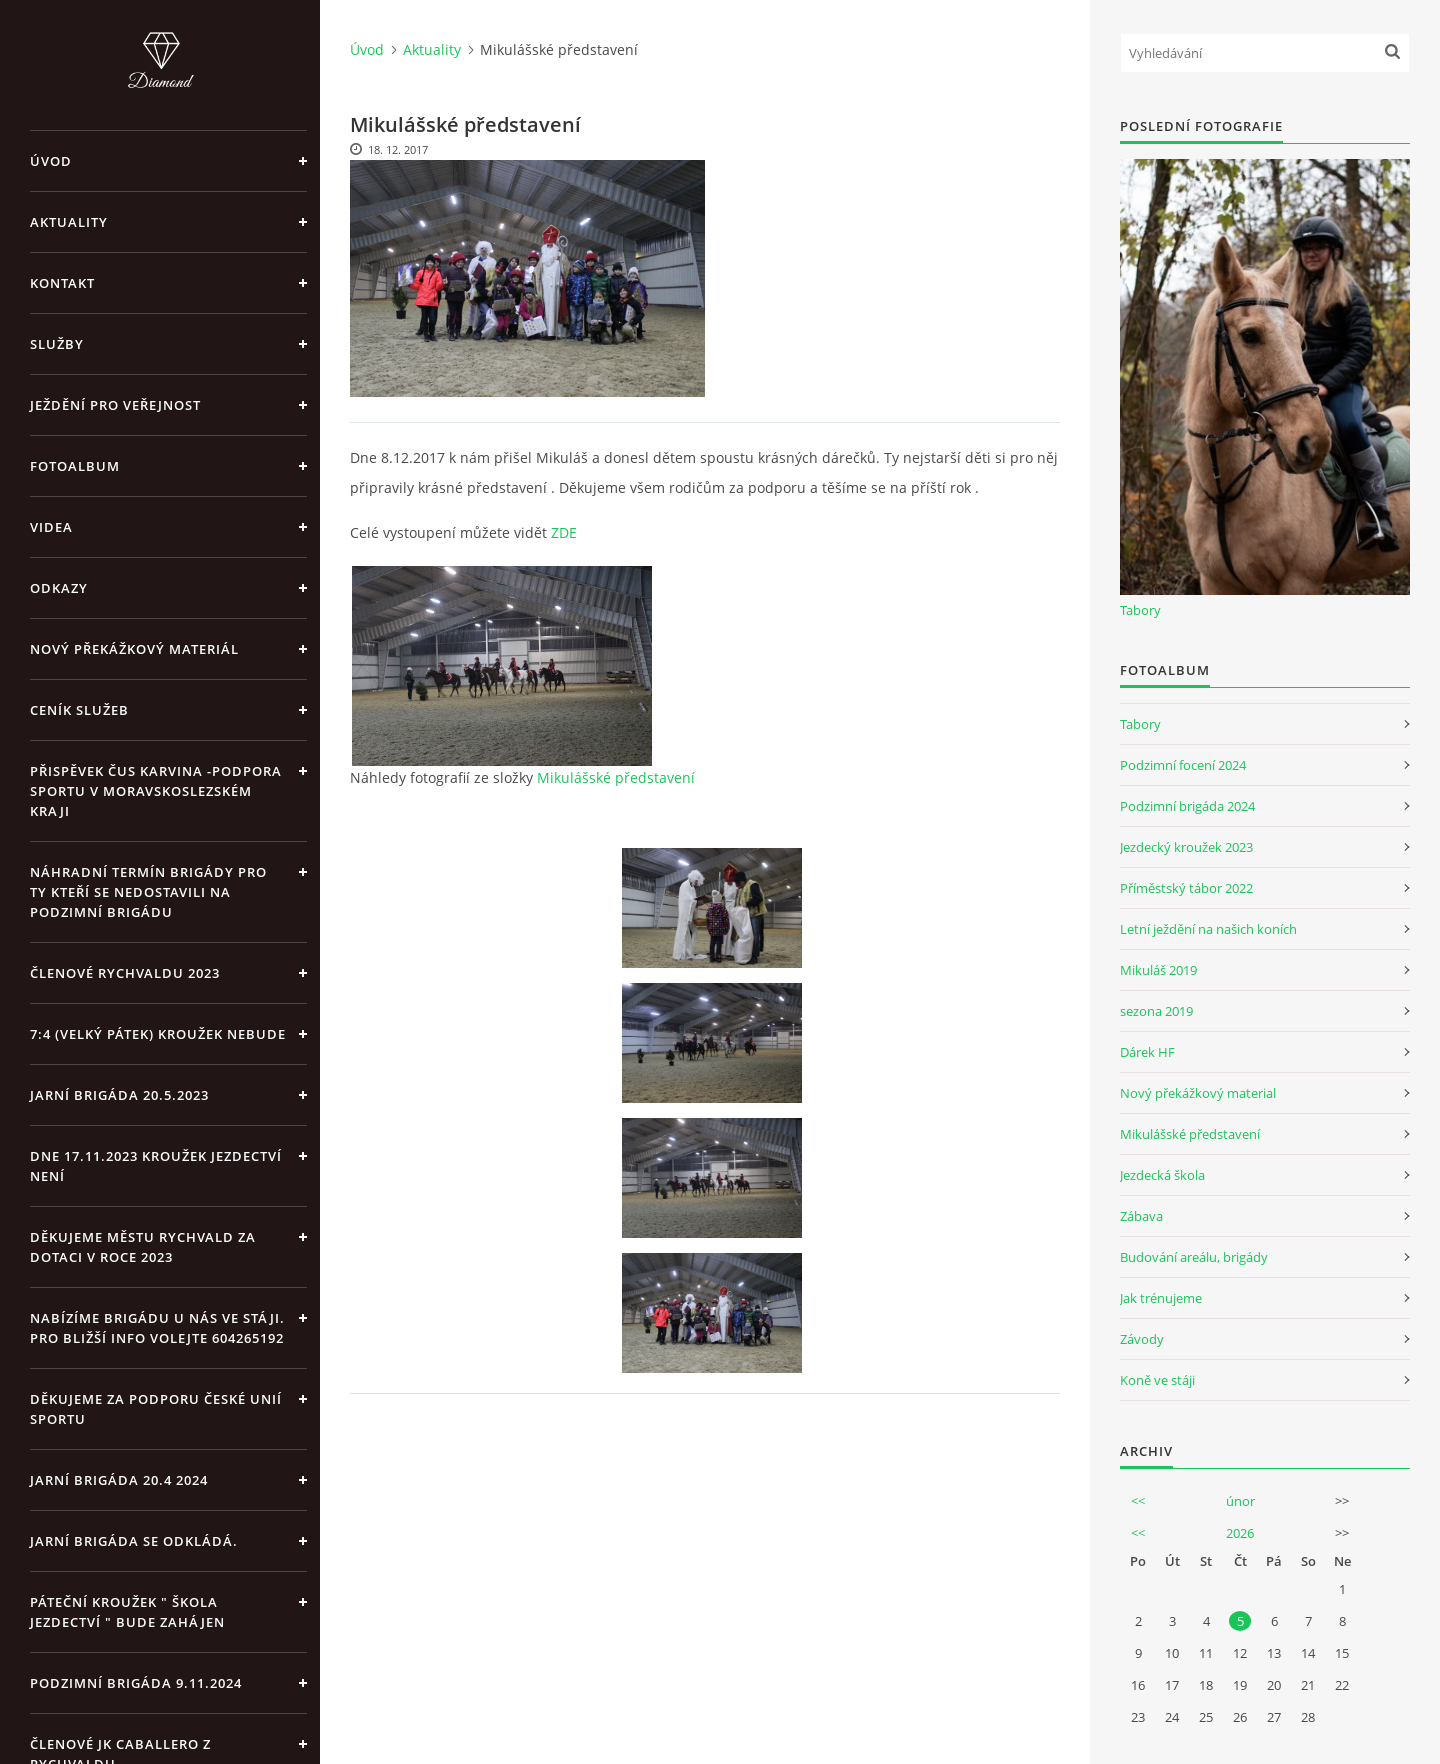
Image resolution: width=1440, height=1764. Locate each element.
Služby (57, 344)
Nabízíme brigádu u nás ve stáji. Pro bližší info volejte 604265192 (157, 1328)
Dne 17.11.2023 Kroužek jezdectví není (156, 1166)
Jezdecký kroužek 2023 (1186, 847)
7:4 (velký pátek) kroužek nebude (158, 1034)
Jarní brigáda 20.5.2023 (119, 1095)
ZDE (564, 532)
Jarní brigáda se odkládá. (134, 1541)
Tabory (1140, 610)
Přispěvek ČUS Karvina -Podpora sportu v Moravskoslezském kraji (156, 791)
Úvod (51, 161)
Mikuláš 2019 (1158, 970)
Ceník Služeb (79, 710)
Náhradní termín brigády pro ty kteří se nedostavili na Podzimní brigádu (148, 892)
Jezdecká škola (1162, 1175)
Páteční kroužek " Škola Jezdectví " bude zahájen (127, 1612)
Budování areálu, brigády (1194, 1257)
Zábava (1141, 1216)
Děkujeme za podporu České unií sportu (156, 1409)
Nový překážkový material (1198, 1093)
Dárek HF (1147, 1052)
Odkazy (59, 588)
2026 (1240, 1533)
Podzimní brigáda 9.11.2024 (136, 1683)
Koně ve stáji (1157, 1380)
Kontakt (62, 283)
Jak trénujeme (1161, 1298)
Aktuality (69, 222)
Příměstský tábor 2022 (1186, 888)
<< (1138, 1501)
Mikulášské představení (616, 777)
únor (1240, 1501)
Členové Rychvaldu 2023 (125, 973)
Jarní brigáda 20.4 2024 (119, 1480)
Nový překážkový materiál (134, 649)
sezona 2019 (1156, 1011)
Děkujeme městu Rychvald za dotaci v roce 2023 (143, 1247)
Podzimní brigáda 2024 (1187, 806)
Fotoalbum (75, 466)
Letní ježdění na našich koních (1208, 929)
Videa (51, 527)
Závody (1142, 1339)
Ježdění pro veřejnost (115, 405)
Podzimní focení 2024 (1183, 765)
